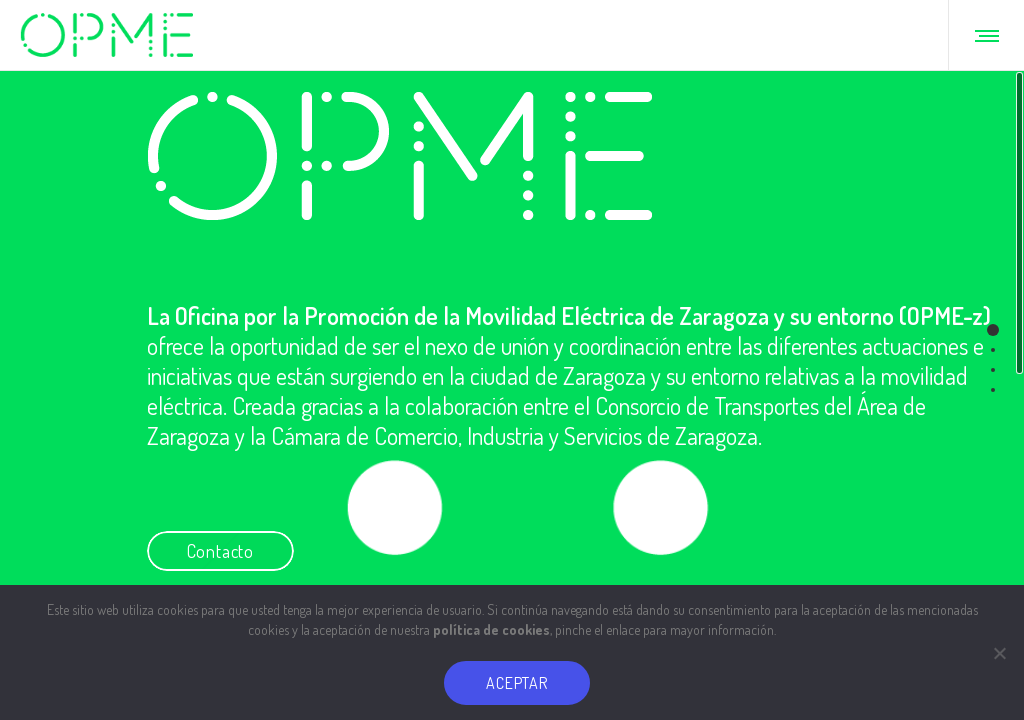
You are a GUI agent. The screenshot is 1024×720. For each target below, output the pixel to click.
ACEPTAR (517, 683)
